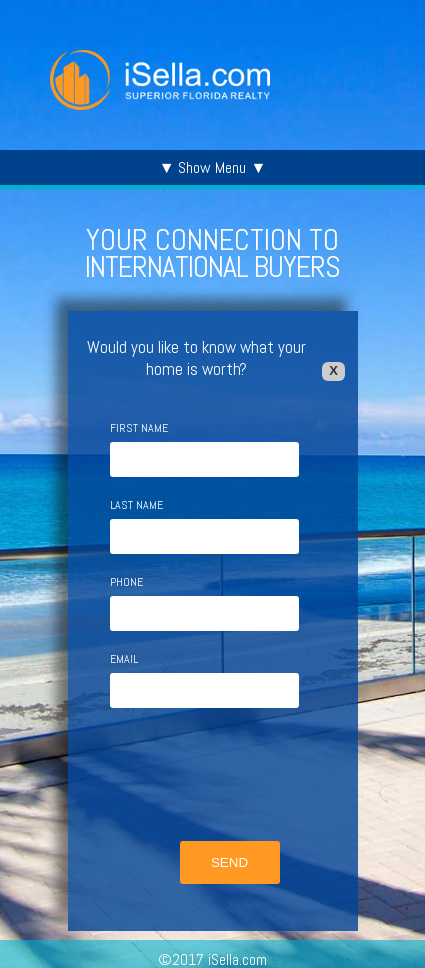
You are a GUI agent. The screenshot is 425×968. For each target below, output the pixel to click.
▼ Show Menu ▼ (213, 167)
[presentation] (220, 777)
